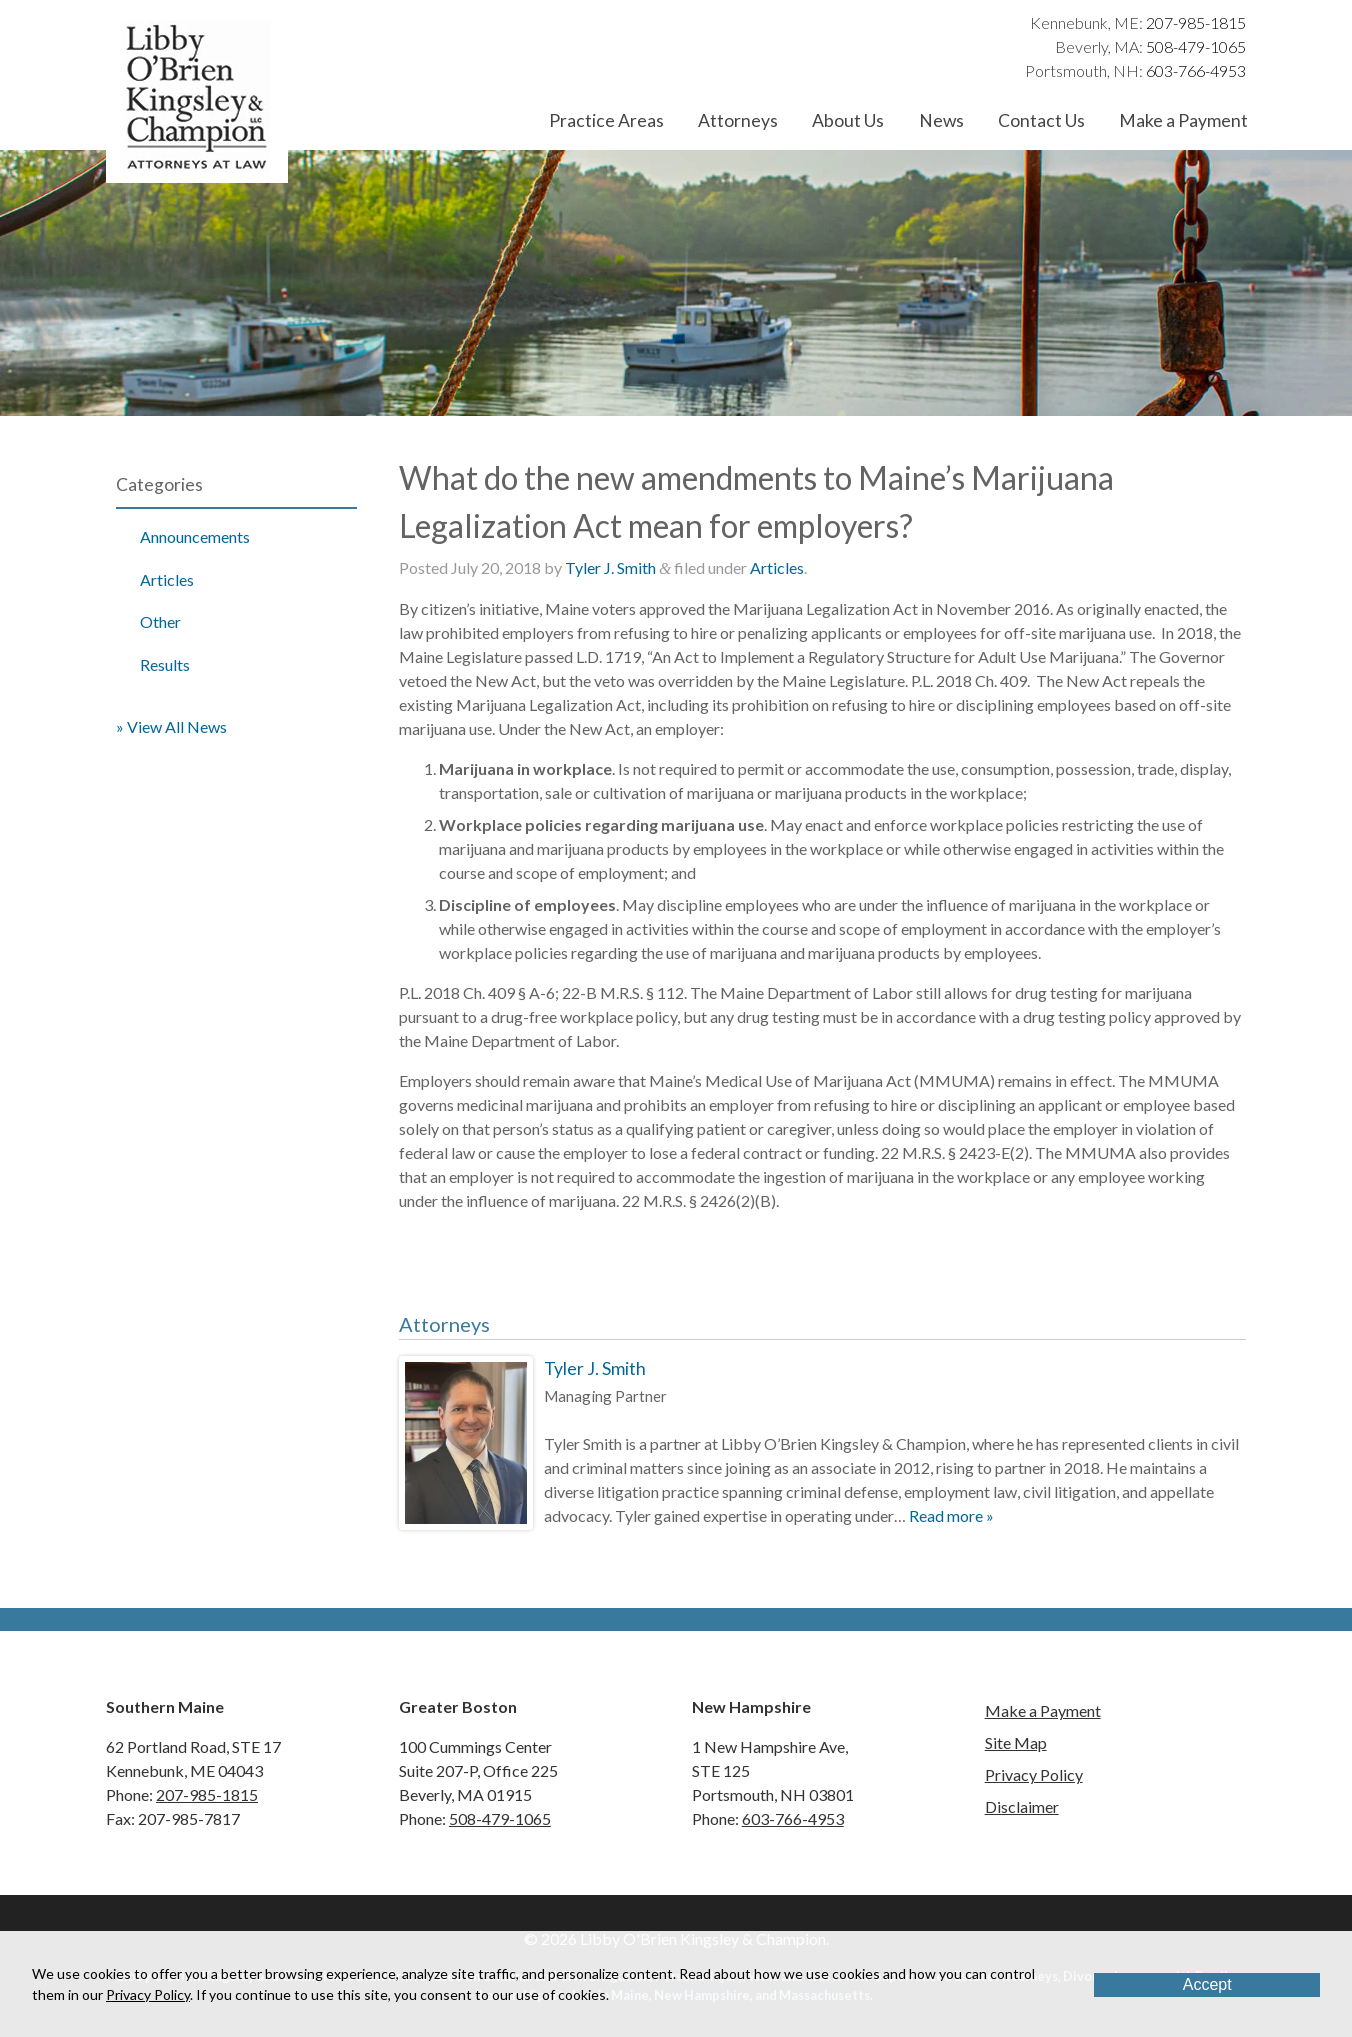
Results (165, 664)
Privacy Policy (1034, 1774)
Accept (1207, 1984)
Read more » (951, 1515)
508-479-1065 (1196, 46)
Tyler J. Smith (610, 567)
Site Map (1016, 1742)
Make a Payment (1183, 120)
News (941, 120)
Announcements (195, 536)
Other (160, 621)
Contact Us (1041, 120)
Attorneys (738, 120)
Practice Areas (606, 120)
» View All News (171, 726)
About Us (848, 120)
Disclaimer (1022, 1806)
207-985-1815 (1196, 22)
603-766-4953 (1196, 70)
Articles (167, 579)
